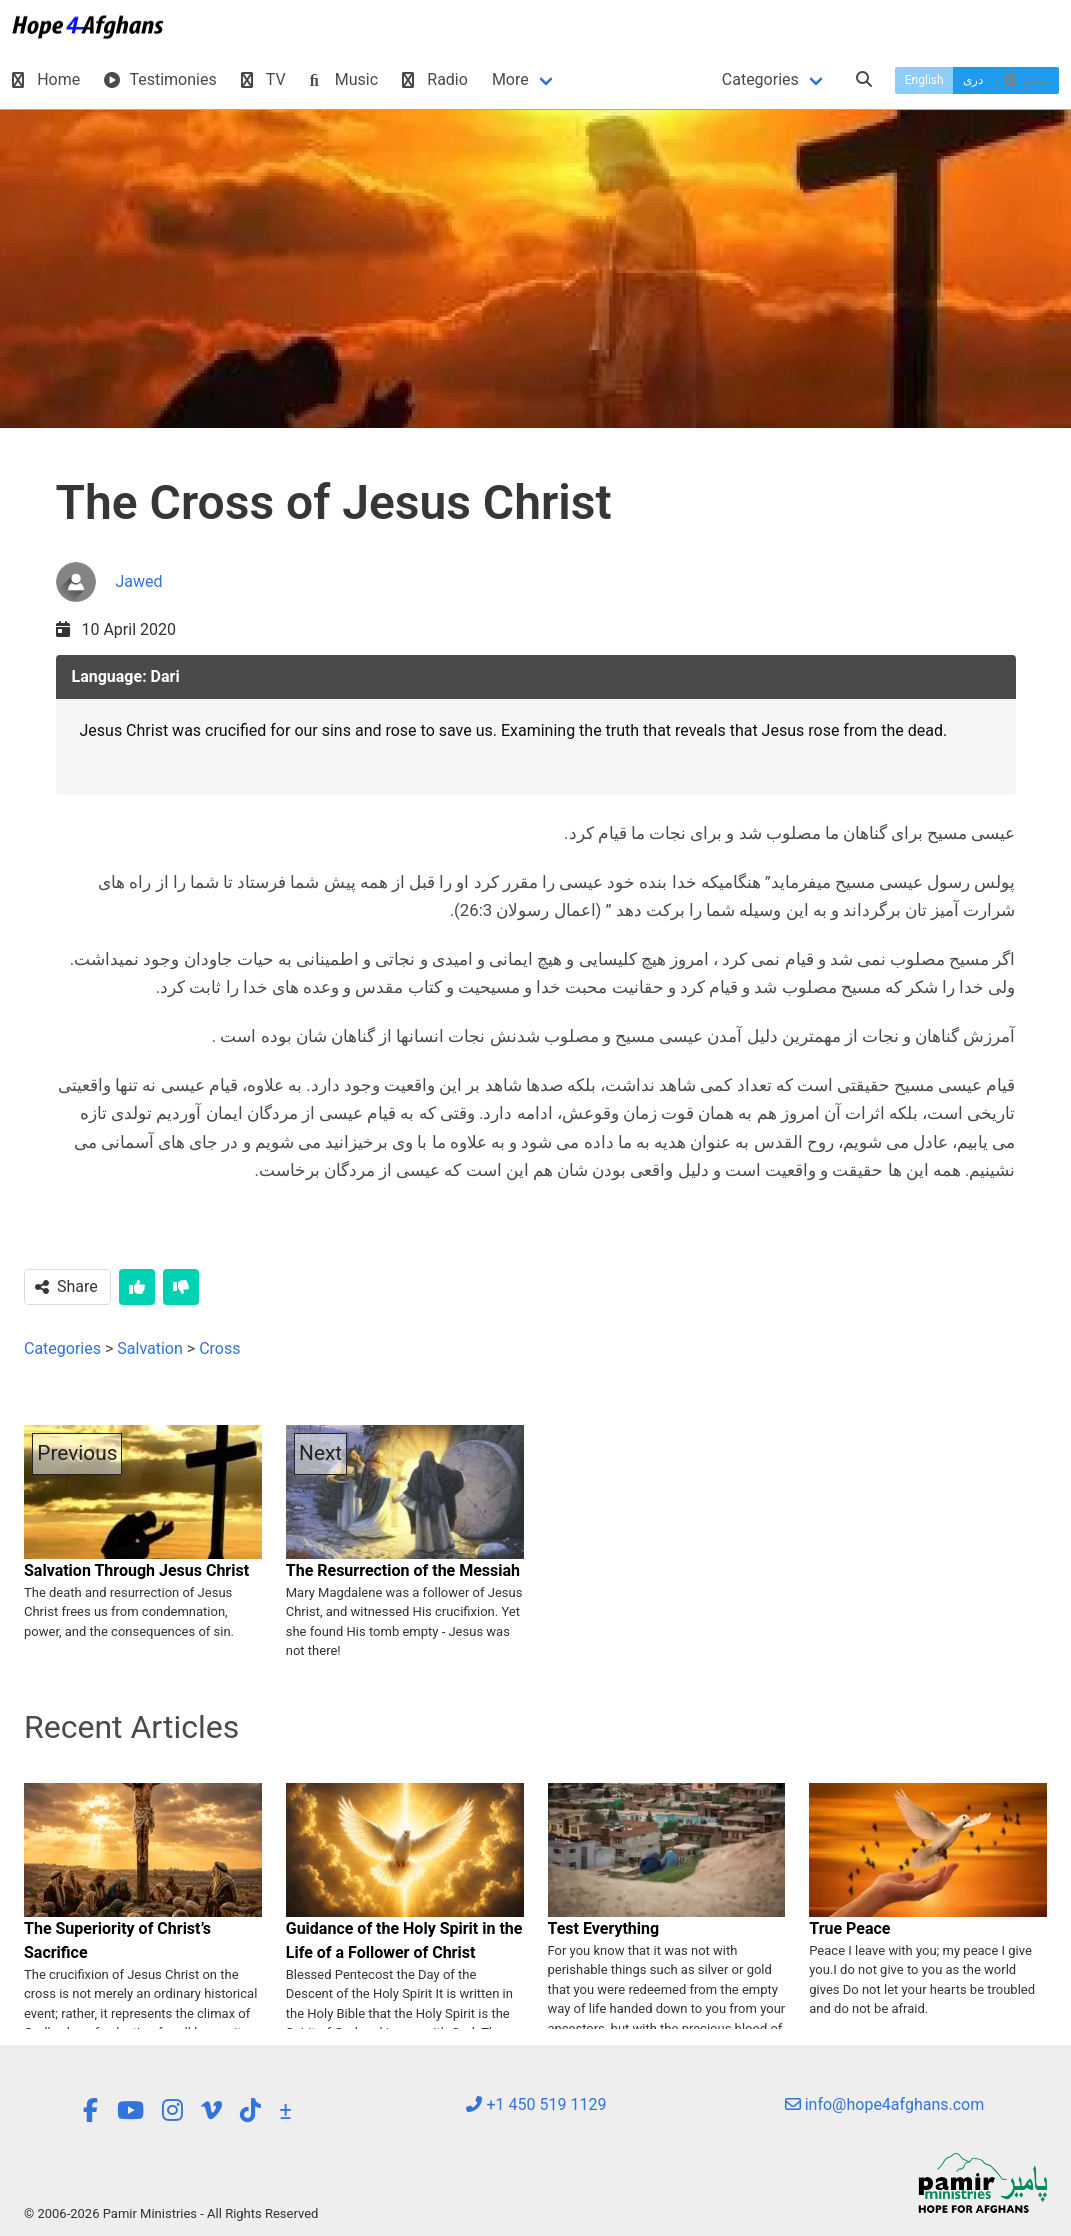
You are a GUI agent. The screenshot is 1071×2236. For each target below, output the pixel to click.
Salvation (150, 1348)
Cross (219, 1348)
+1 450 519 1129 (536, 2104)
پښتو (1025, 80)
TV (263, 79)
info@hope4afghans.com (885, 2104)
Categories (760, 79)
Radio (435, 79)
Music (344, 79)
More (510, 79)
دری (973, 80)
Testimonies (160, 79)
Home (46, 79)
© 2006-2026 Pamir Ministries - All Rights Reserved (171, 2213)
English (924, 80)
